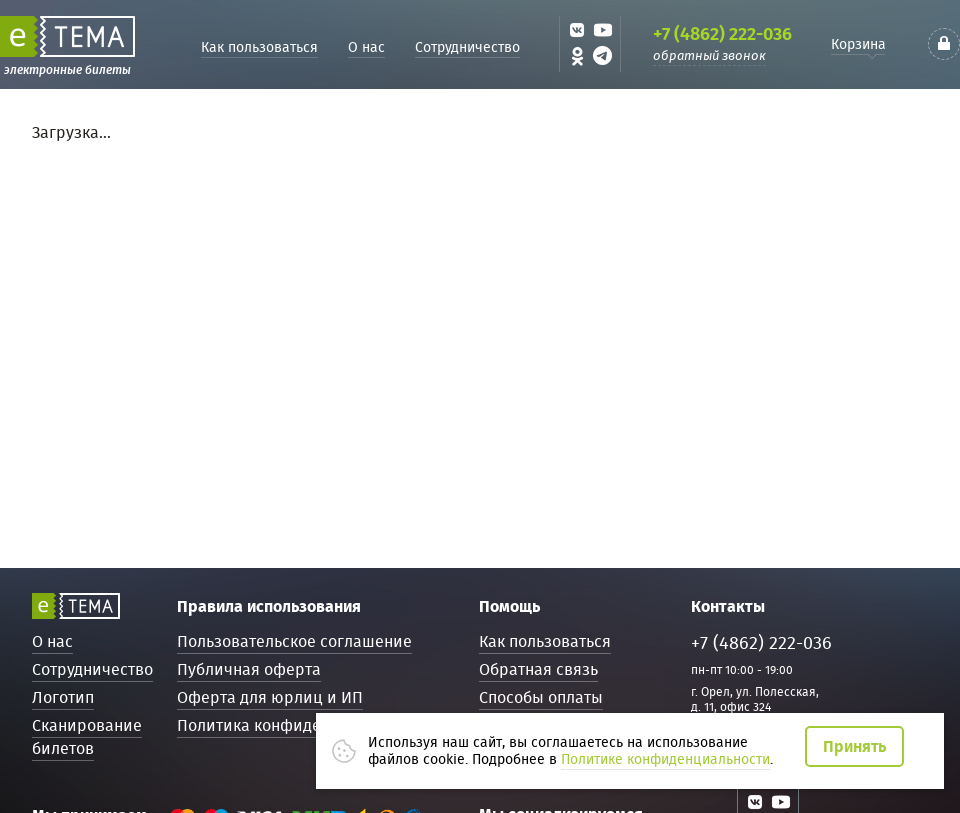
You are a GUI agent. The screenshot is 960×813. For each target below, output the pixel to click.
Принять (854, 746)
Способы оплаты (541, 697)
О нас (366, 47)
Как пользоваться (259, 47)
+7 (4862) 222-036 (722, 34)
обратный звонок (709, 55)
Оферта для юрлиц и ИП (270, 697)
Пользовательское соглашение (294, 641)
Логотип (63, 697)
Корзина (858, 44)
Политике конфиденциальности (665, 759)
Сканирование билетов (87, 737)
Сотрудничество (467, 47)
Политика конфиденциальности (298, 725)
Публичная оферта (249, 669)
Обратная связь (538, 669)
